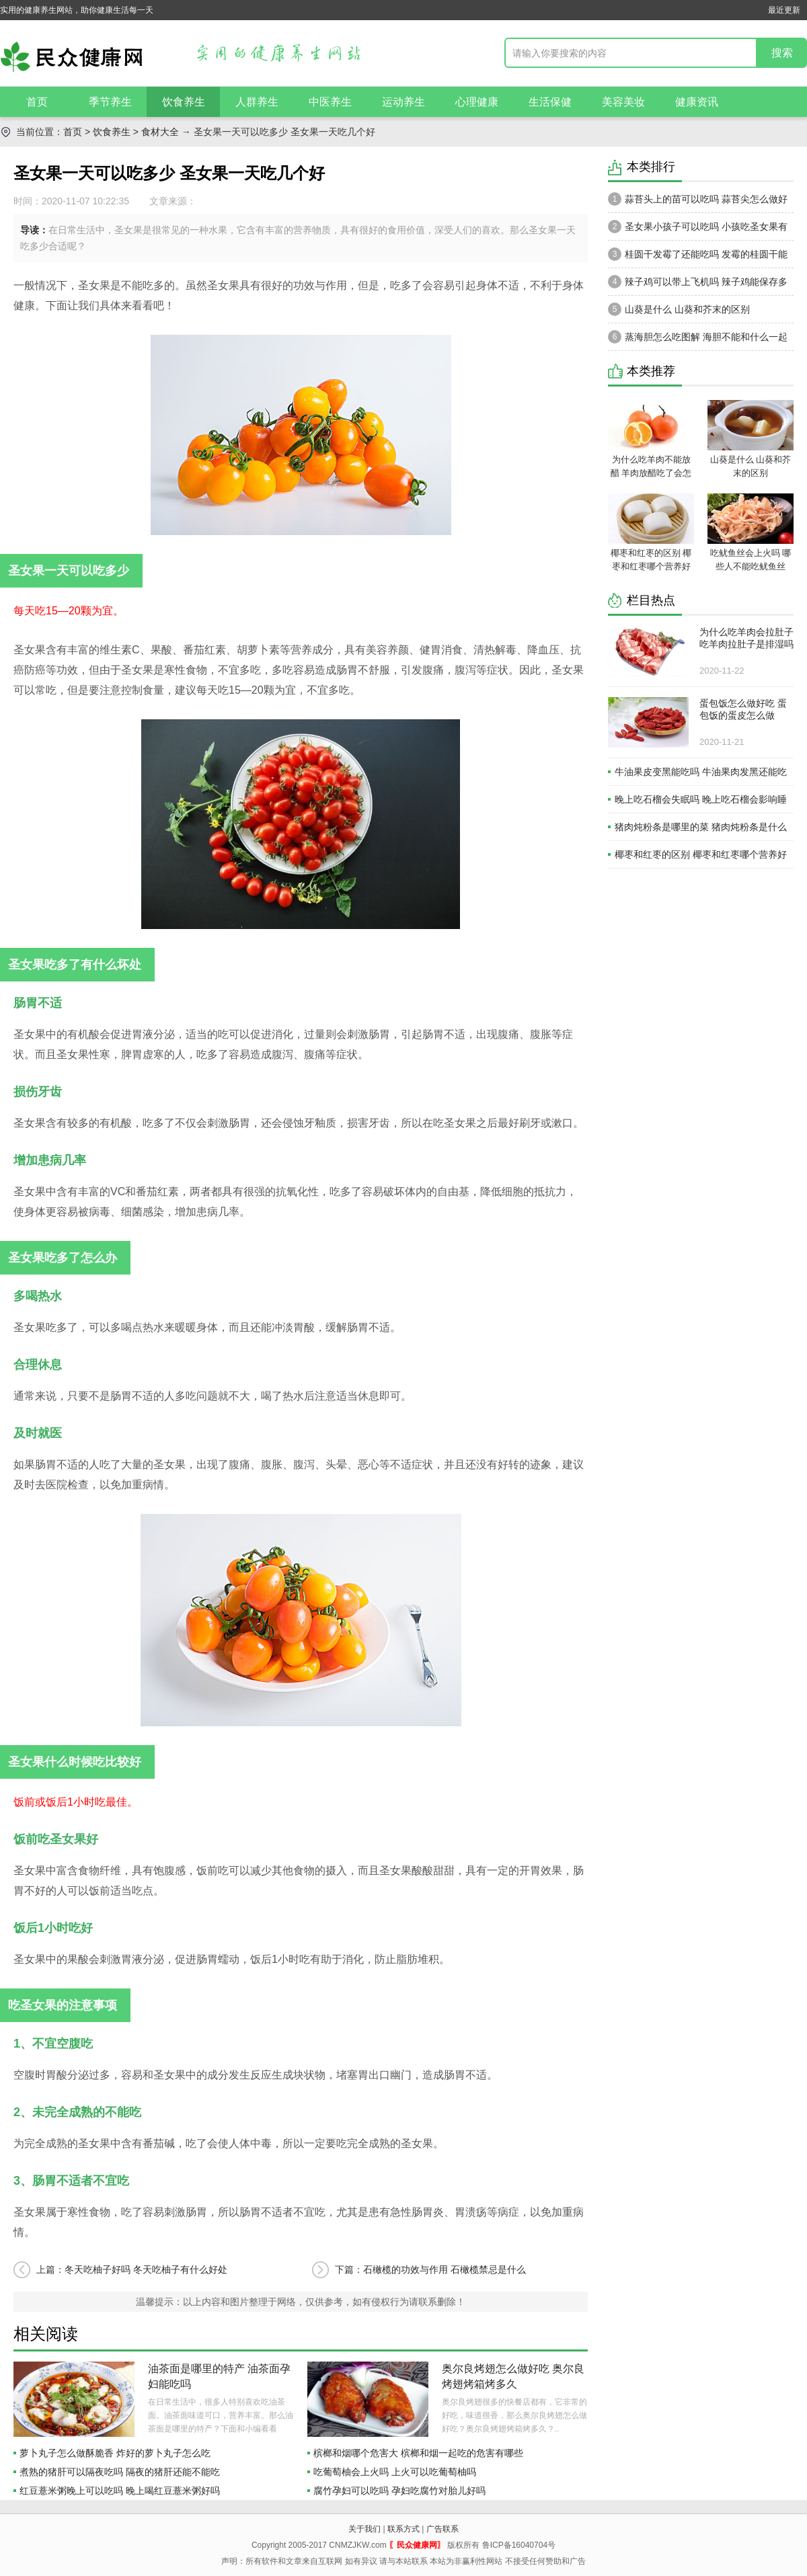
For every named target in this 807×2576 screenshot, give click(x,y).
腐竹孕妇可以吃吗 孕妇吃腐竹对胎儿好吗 (399, 2490)
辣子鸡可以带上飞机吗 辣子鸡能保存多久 (697, 285)
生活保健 (550, 102)
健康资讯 (696, 102)
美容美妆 (623, 102)
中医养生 (330, 102)
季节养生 (110, 102)
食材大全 (160, 131)
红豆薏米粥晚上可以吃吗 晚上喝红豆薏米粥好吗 (120, 2490)
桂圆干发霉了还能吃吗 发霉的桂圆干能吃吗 (697, 257)
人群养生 (256, 102)
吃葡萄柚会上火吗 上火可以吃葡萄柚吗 (394, 2471)
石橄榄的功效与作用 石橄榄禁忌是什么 (444, 2269)
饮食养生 (183, 102)
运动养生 (403, 102)
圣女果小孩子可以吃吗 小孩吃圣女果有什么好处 (697, 230)
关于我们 (364, 2529)
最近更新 (784, 10)
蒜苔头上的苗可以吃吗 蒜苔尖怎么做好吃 (697, 202)
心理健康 (476, 102)
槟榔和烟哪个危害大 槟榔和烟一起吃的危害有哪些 (418, 2453)
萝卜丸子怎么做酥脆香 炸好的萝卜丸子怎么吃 (115, 2453)
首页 (37, 102)
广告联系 (442, 2529)
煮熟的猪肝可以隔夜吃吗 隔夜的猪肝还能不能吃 (120, 2471)
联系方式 (403, 2529)
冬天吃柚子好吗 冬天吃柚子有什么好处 (146, 2269)
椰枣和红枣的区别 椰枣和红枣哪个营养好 (701, 854)
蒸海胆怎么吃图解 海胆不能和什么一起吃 (697, 340)
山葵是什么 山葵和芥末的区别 (679, 309)
